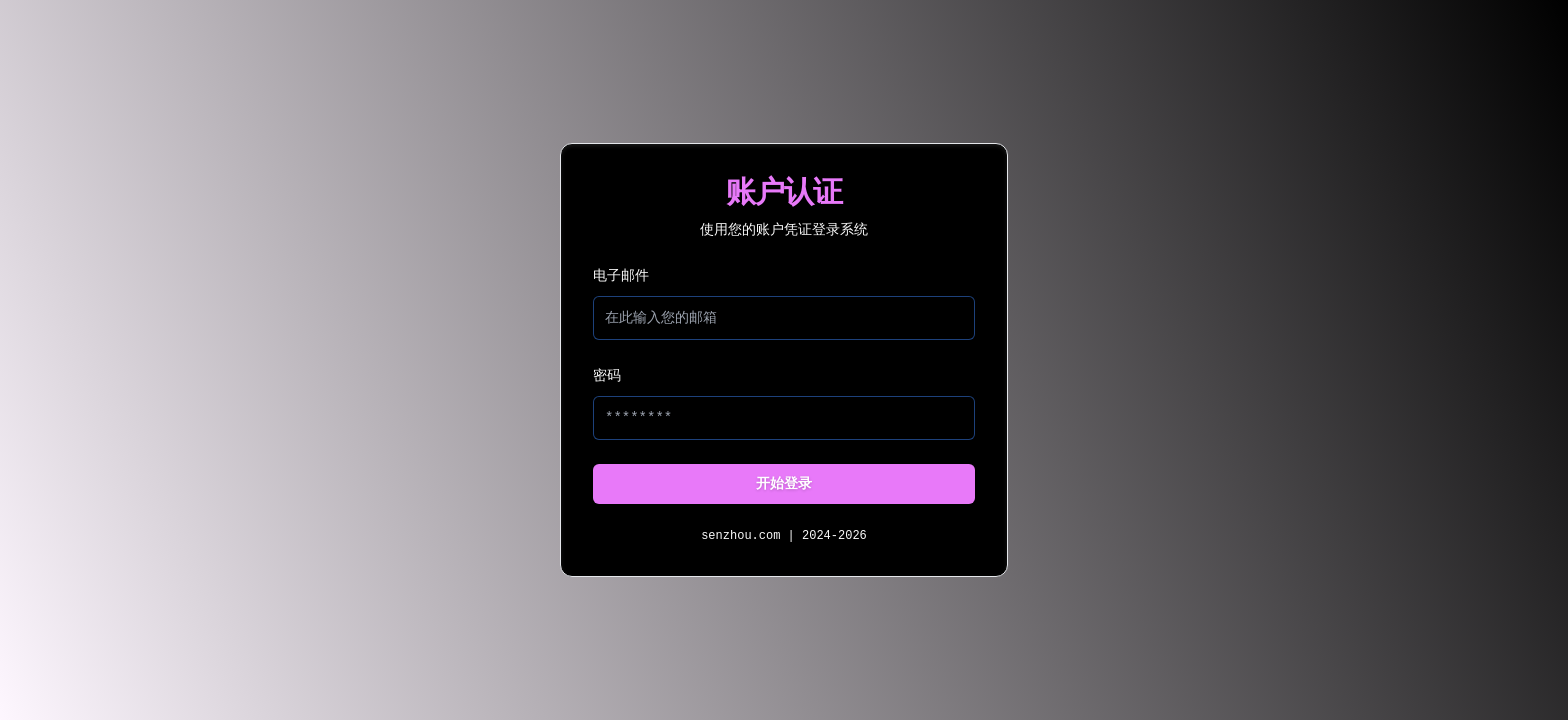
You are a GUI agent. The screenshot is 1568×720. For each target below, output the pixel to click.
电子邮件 (621, 276)
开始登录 (784, 484)
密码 (607, 376)
